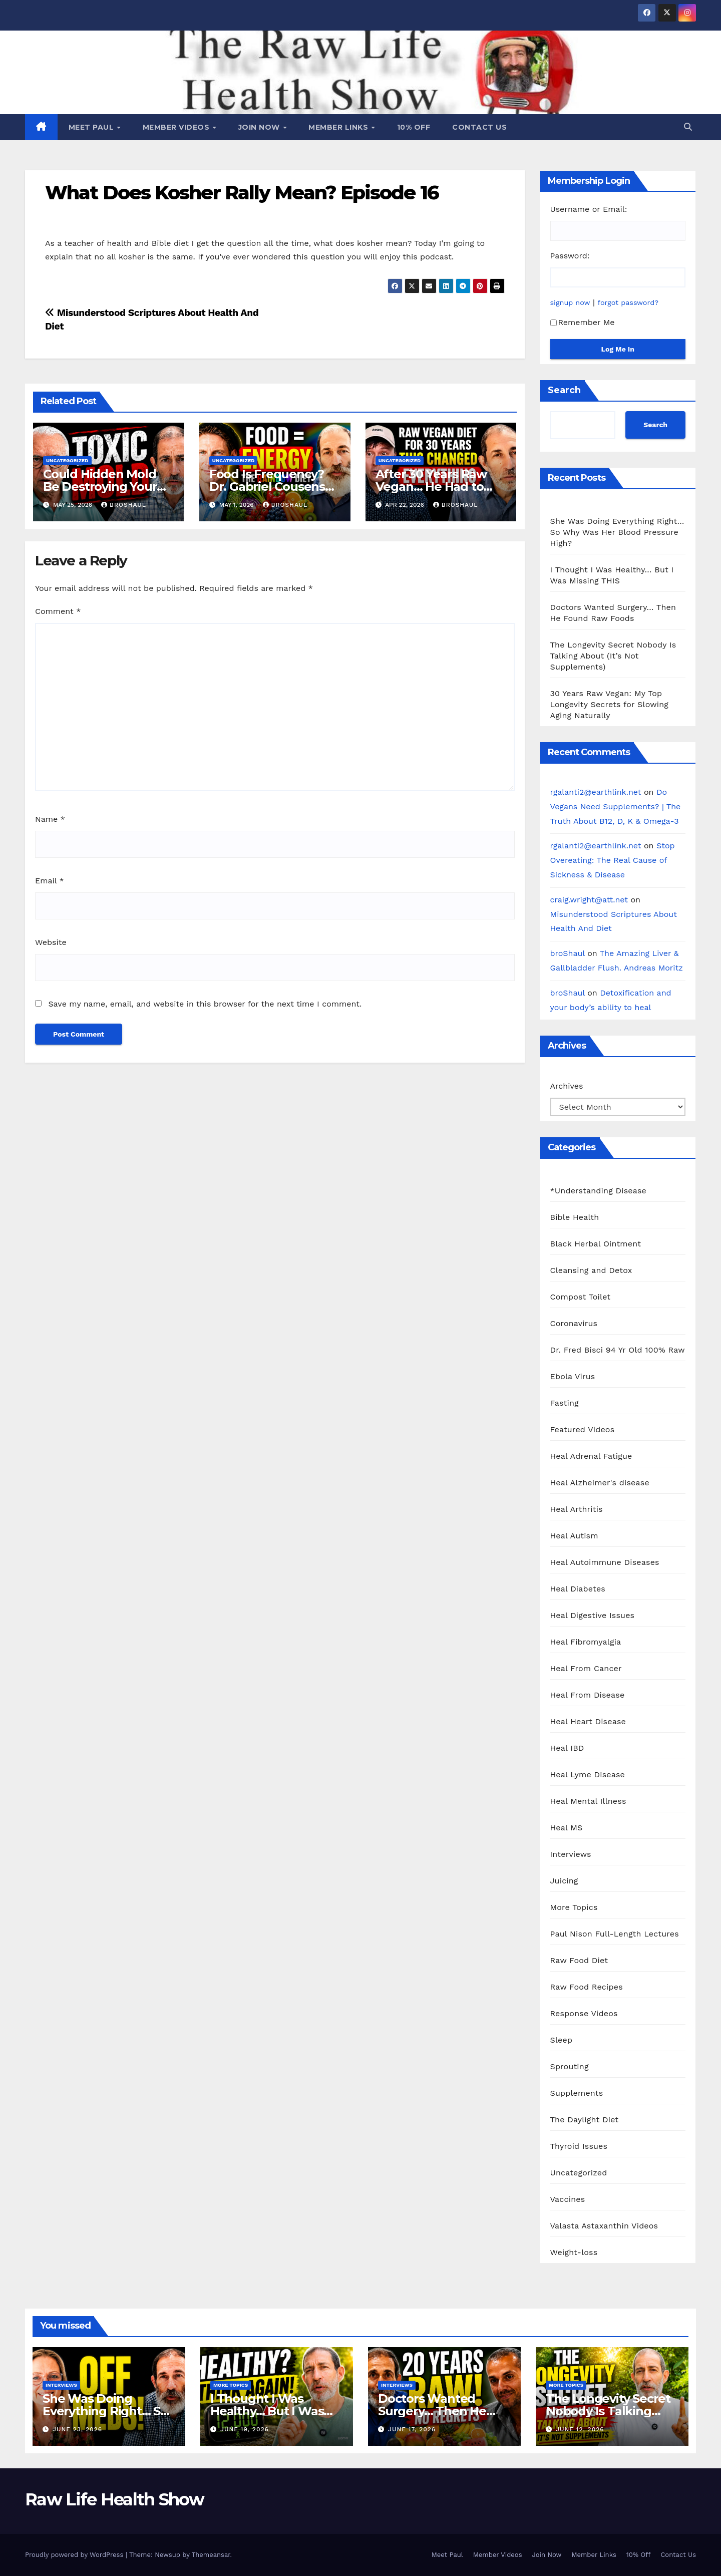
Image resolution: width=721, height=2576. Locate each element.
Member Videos (177, 127)
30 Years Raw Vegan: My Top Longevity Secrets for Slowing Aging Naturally (609, 704)
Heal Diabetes (577, 1588)
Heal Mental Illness (588, 1801)
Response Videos (584, 2013)
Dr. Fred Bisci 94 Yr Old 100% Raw (617, 1350)
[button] (688, 127)
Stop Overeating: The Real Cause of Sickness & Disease (612, 860)
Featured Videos (582, 1429)
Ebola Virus (572, 1376)
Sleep (561, 2040)
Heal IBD (567, 1748)
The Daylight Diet (584, 2119)
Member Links (339, 127)
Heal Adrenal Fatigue (591, 1456)
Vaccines (567, 2199)
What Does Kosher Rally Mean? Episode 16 (242, 192)
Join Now (260, 127)
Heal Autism (574, 1535)
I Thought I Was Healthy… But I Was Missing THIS (266, 2411)
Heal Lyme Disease (587, 1774)
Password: (570, 255)
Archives (566, 1086)
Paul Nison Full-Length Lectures (614, 1934)
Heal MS (566, 1827)
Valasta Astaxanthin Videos (604, 2225)
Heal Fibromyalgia (585, 1642)
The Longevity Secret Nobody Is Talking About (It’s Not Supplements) (613, 656)
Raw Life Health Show (114, 2499)
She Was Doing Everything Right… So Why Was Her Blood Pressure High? (617, 532)
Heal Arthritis (576, 1509)
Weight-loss (574, 2252)
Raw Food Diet (579, 1960)
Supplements (576, 2093)
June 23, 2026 (77, 2429)
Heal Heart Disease (588, 1721)
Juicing (564, 1880)
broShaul (123, 504)
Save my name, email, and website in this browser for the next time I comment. (205, 1004)
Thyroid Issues (579, 2146)
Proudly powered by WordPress (75, 2554)
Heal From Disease (587, 1695)
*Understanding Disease (598, 1190)
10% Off (414, 127)
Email (49, 880)
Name (50, 819)
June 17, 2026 (412, 2429)
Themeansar (211, 2554)
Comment (58, 611)
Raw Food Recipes (586, 1987)
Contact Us (479, 127)
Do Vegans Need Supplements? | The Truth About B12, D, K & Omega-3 (615, 806)
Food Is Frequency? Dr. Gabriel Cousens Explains (267, 486)
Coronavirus (574, 1323)
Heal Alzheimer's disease (599, 1482)
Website (51, 942)
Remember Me (582, 322)
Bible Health (574, 1217)
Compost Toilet (580, 1297)
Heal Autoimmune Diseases (604, 1562)
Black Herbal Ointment (595, 1243)
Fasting (564, 1403)
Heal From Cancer (586, 1668)
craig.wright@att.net (589, 899)
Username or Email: (588, 209)
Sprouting (569, 2066)
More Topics (574, 1907)
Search (564, 390)
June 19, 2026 (244, 2429)
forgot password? (627, 302)
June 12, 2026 (580, 2429)
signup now (570, 302)
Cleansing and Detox (591, 1270)
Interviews (570, 1854)
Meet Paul (92, 127)
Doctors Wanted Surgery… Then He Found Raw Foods (432, 2411)
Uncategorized (67, 460)
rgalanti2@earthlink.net (595, 792)
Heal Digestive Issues (592, 1615)
